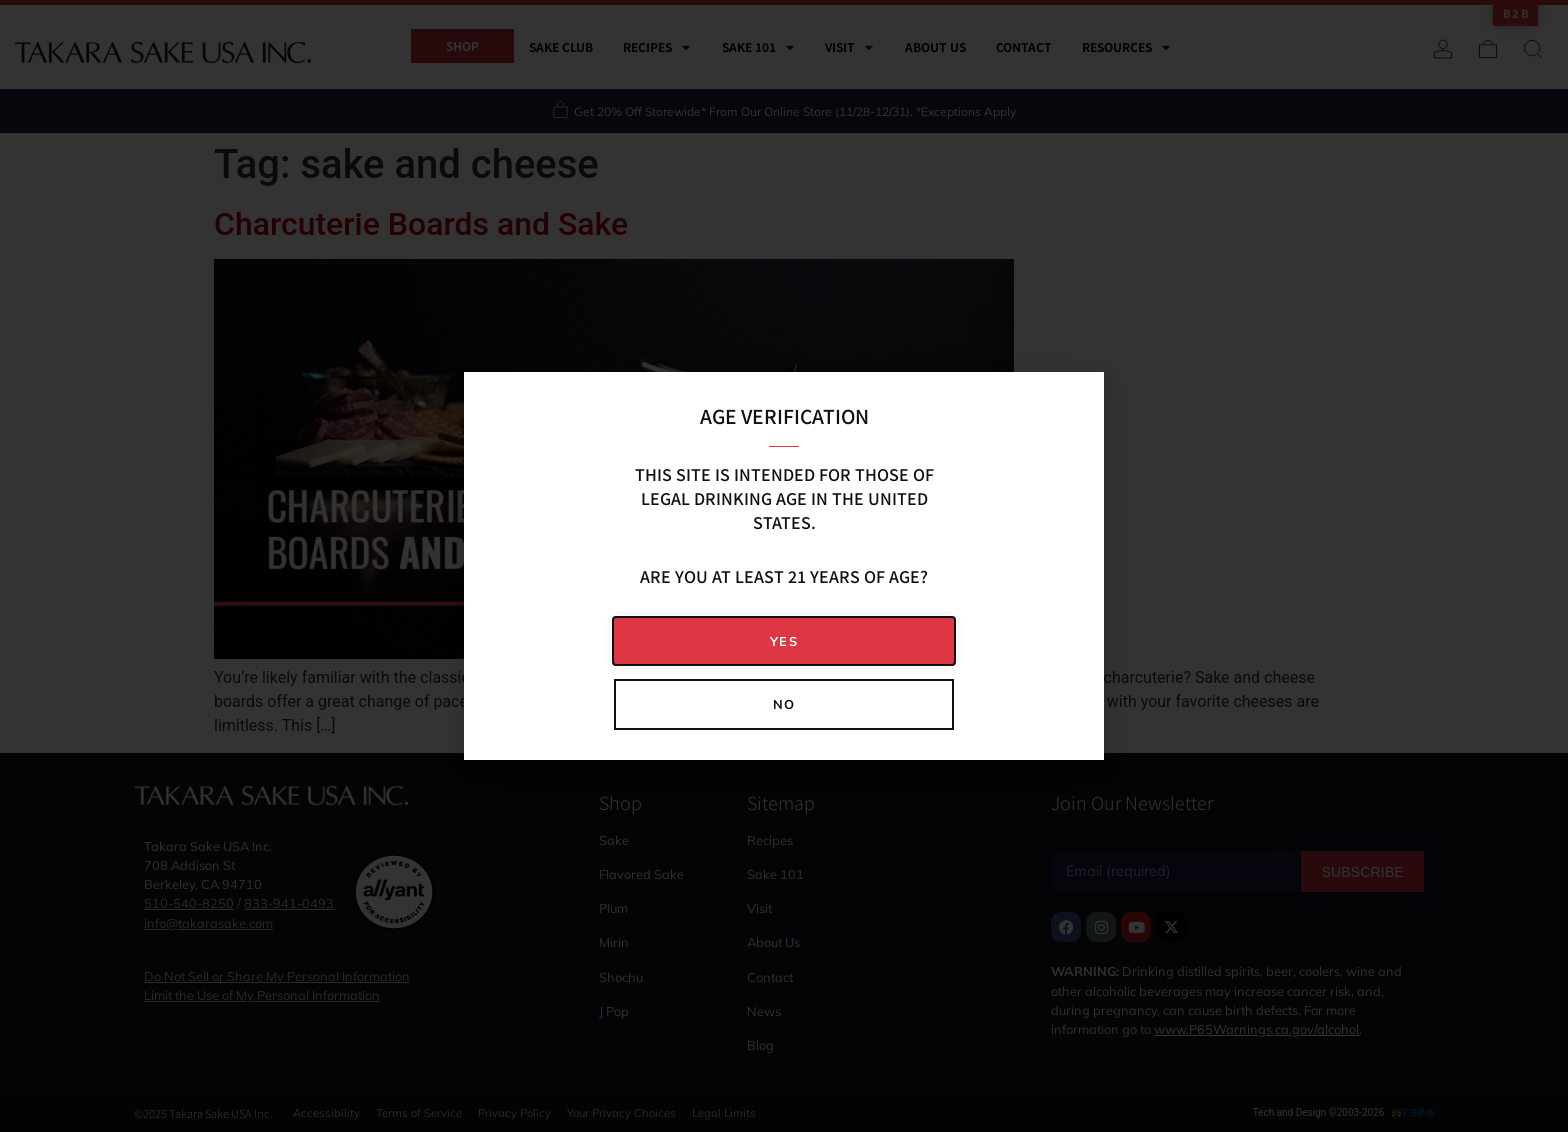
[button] (784, 641)
